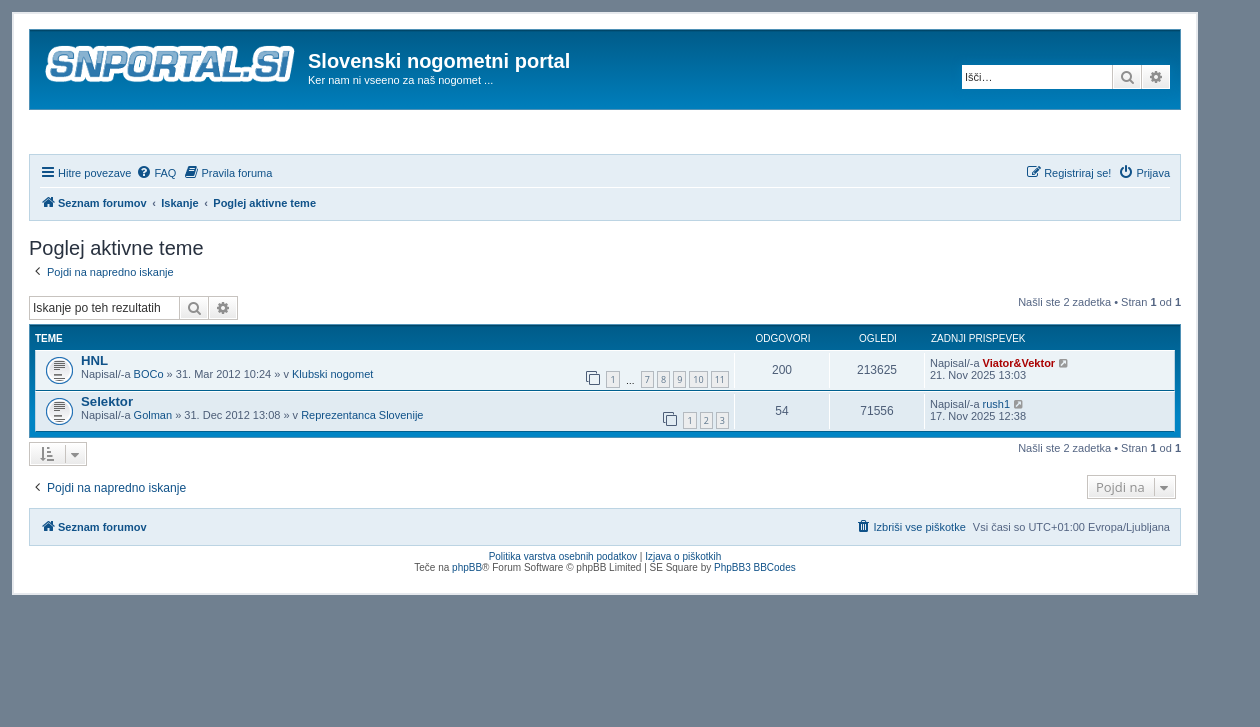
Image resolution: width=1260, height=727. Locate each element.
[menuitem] (156, 227)
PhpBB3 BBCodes (755, 621)
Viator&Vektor (1019, 417)
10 (698, 434)
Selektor (107, 455)
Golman (153, 469)
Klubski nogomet (332, 428)
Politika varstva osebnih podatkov (563, 610)
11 (720, 434)
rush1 (997, 458)
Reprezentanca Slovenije (362, 469)
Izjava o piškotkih (683, 610)
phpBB (467, 621)
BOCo (149, 428)
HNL (94, 414)
